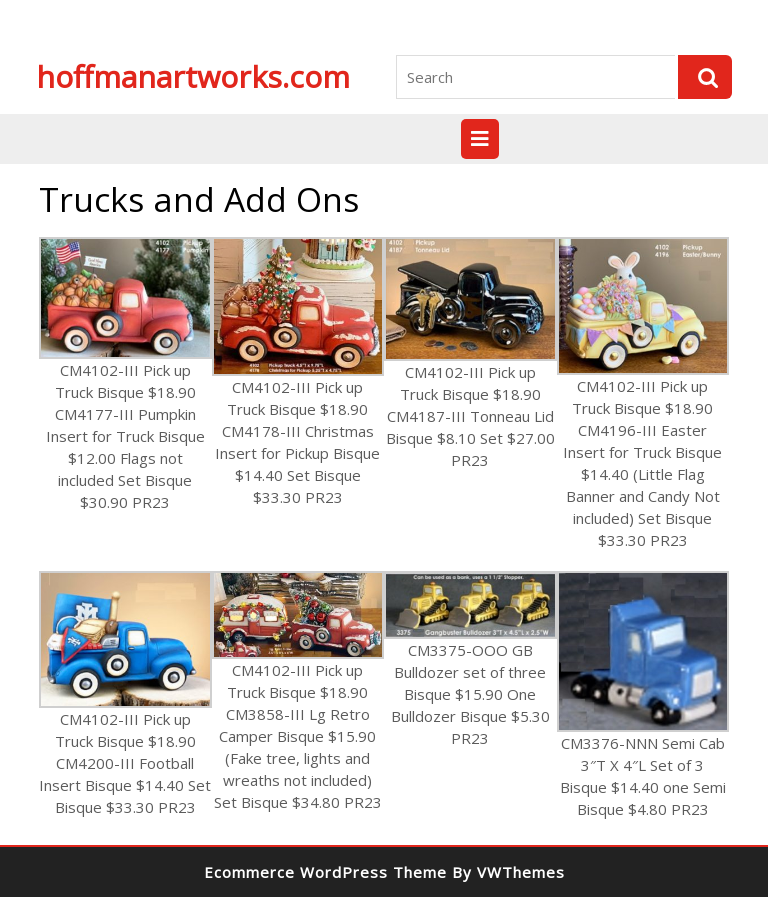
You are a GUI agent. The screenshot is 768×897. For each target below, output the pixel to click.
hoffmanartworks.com (193, 76)
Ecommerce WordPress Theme (325, 872)
